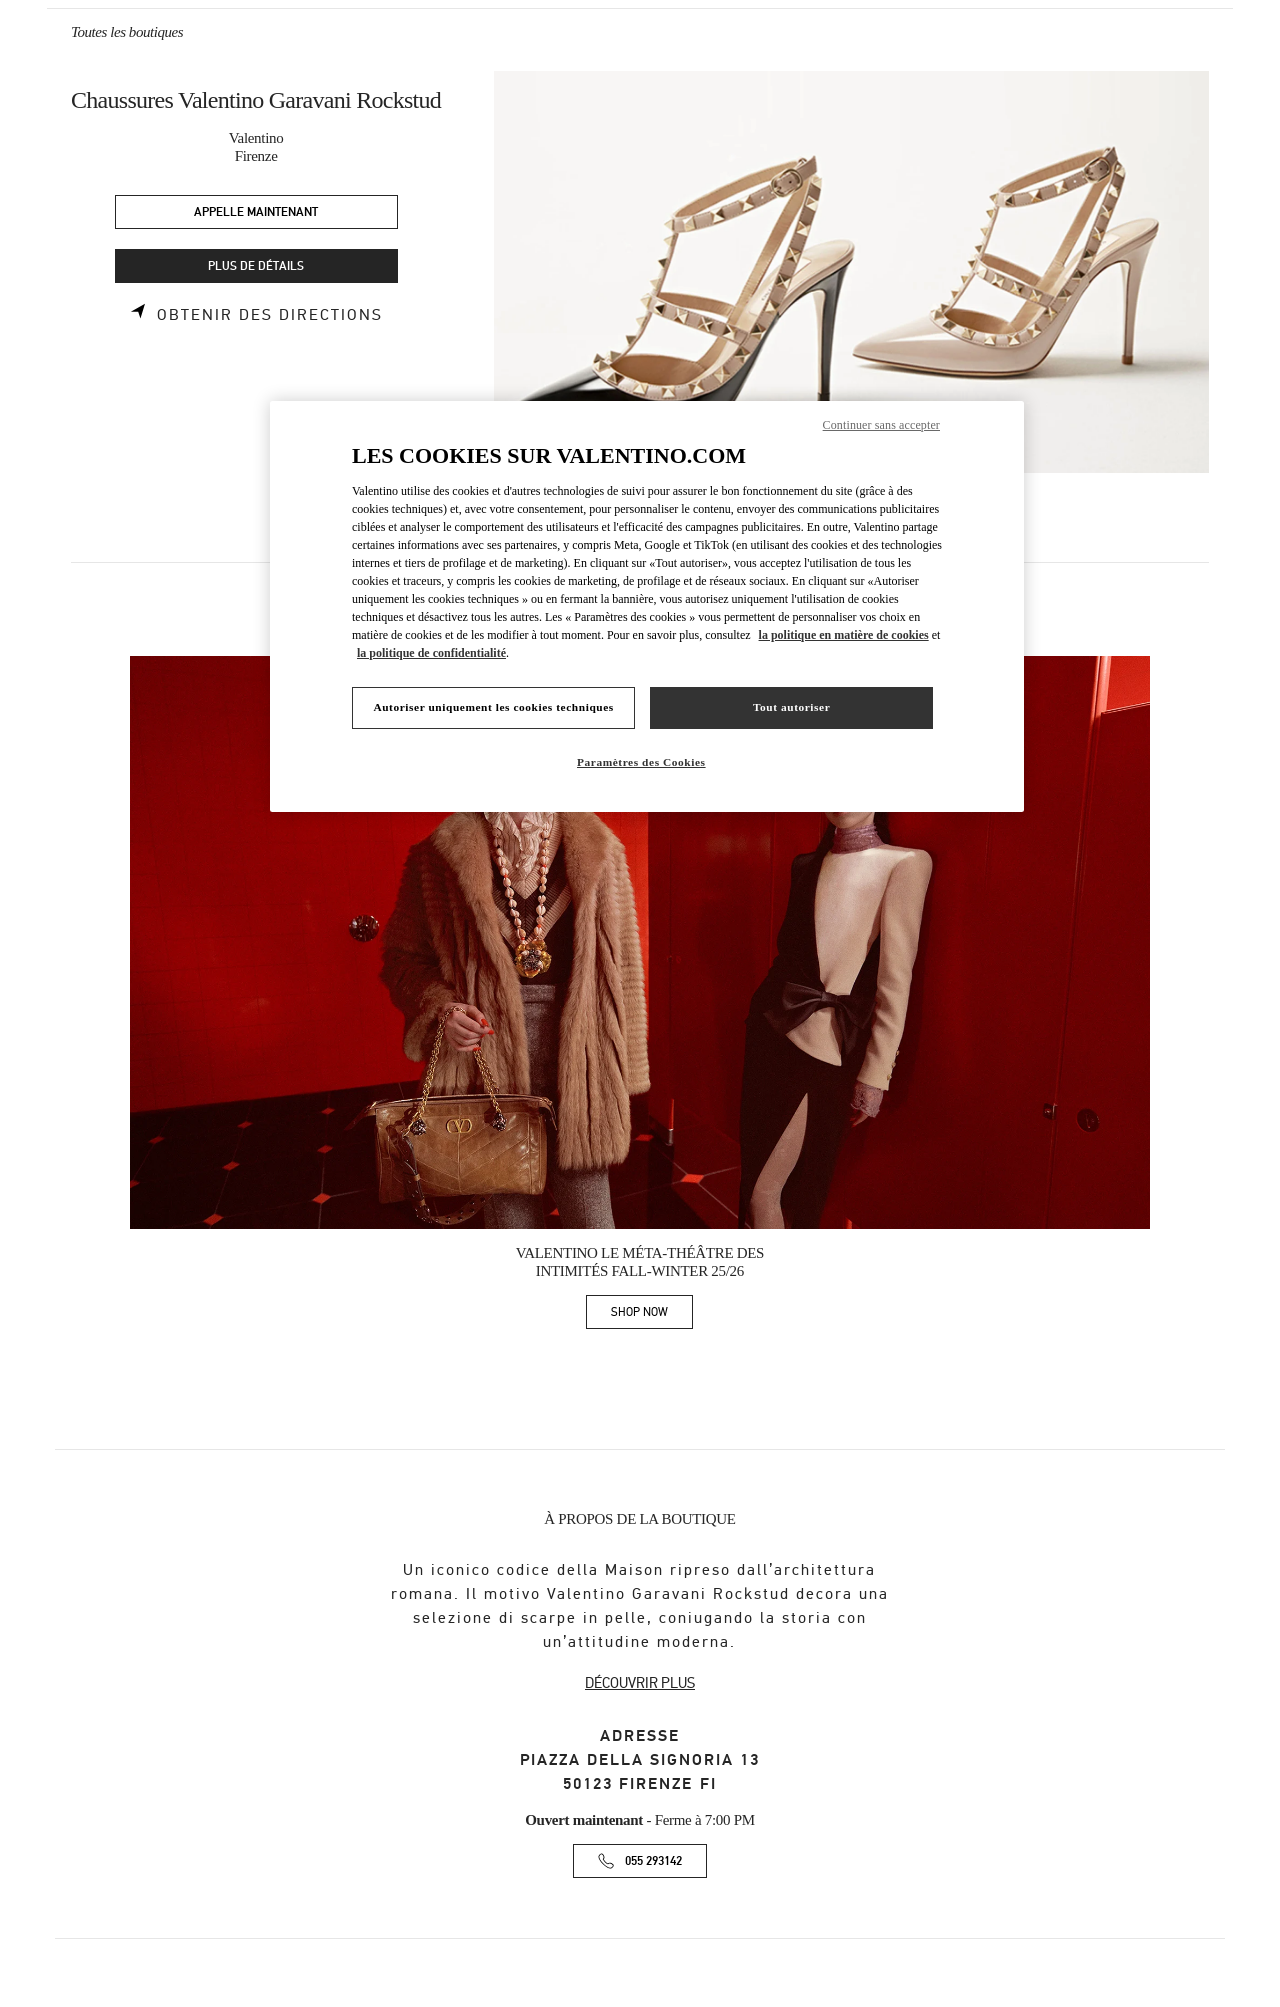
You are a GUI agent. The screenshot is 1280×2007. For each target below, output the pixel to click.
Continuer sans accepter (881, 425)
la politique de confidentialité (431, 653)
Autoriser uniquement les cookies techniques (493, 707)
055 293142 (653, 1861)
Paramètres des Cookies (641, 762)
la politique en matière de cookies (844, 635)
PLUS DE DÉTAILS (256, 266)
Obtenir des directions (270, 315)
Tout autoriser (791, 707)
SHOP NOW (652, 1315)
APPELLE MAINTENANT (256, 212)
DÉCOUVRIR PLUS (640, 1683)
